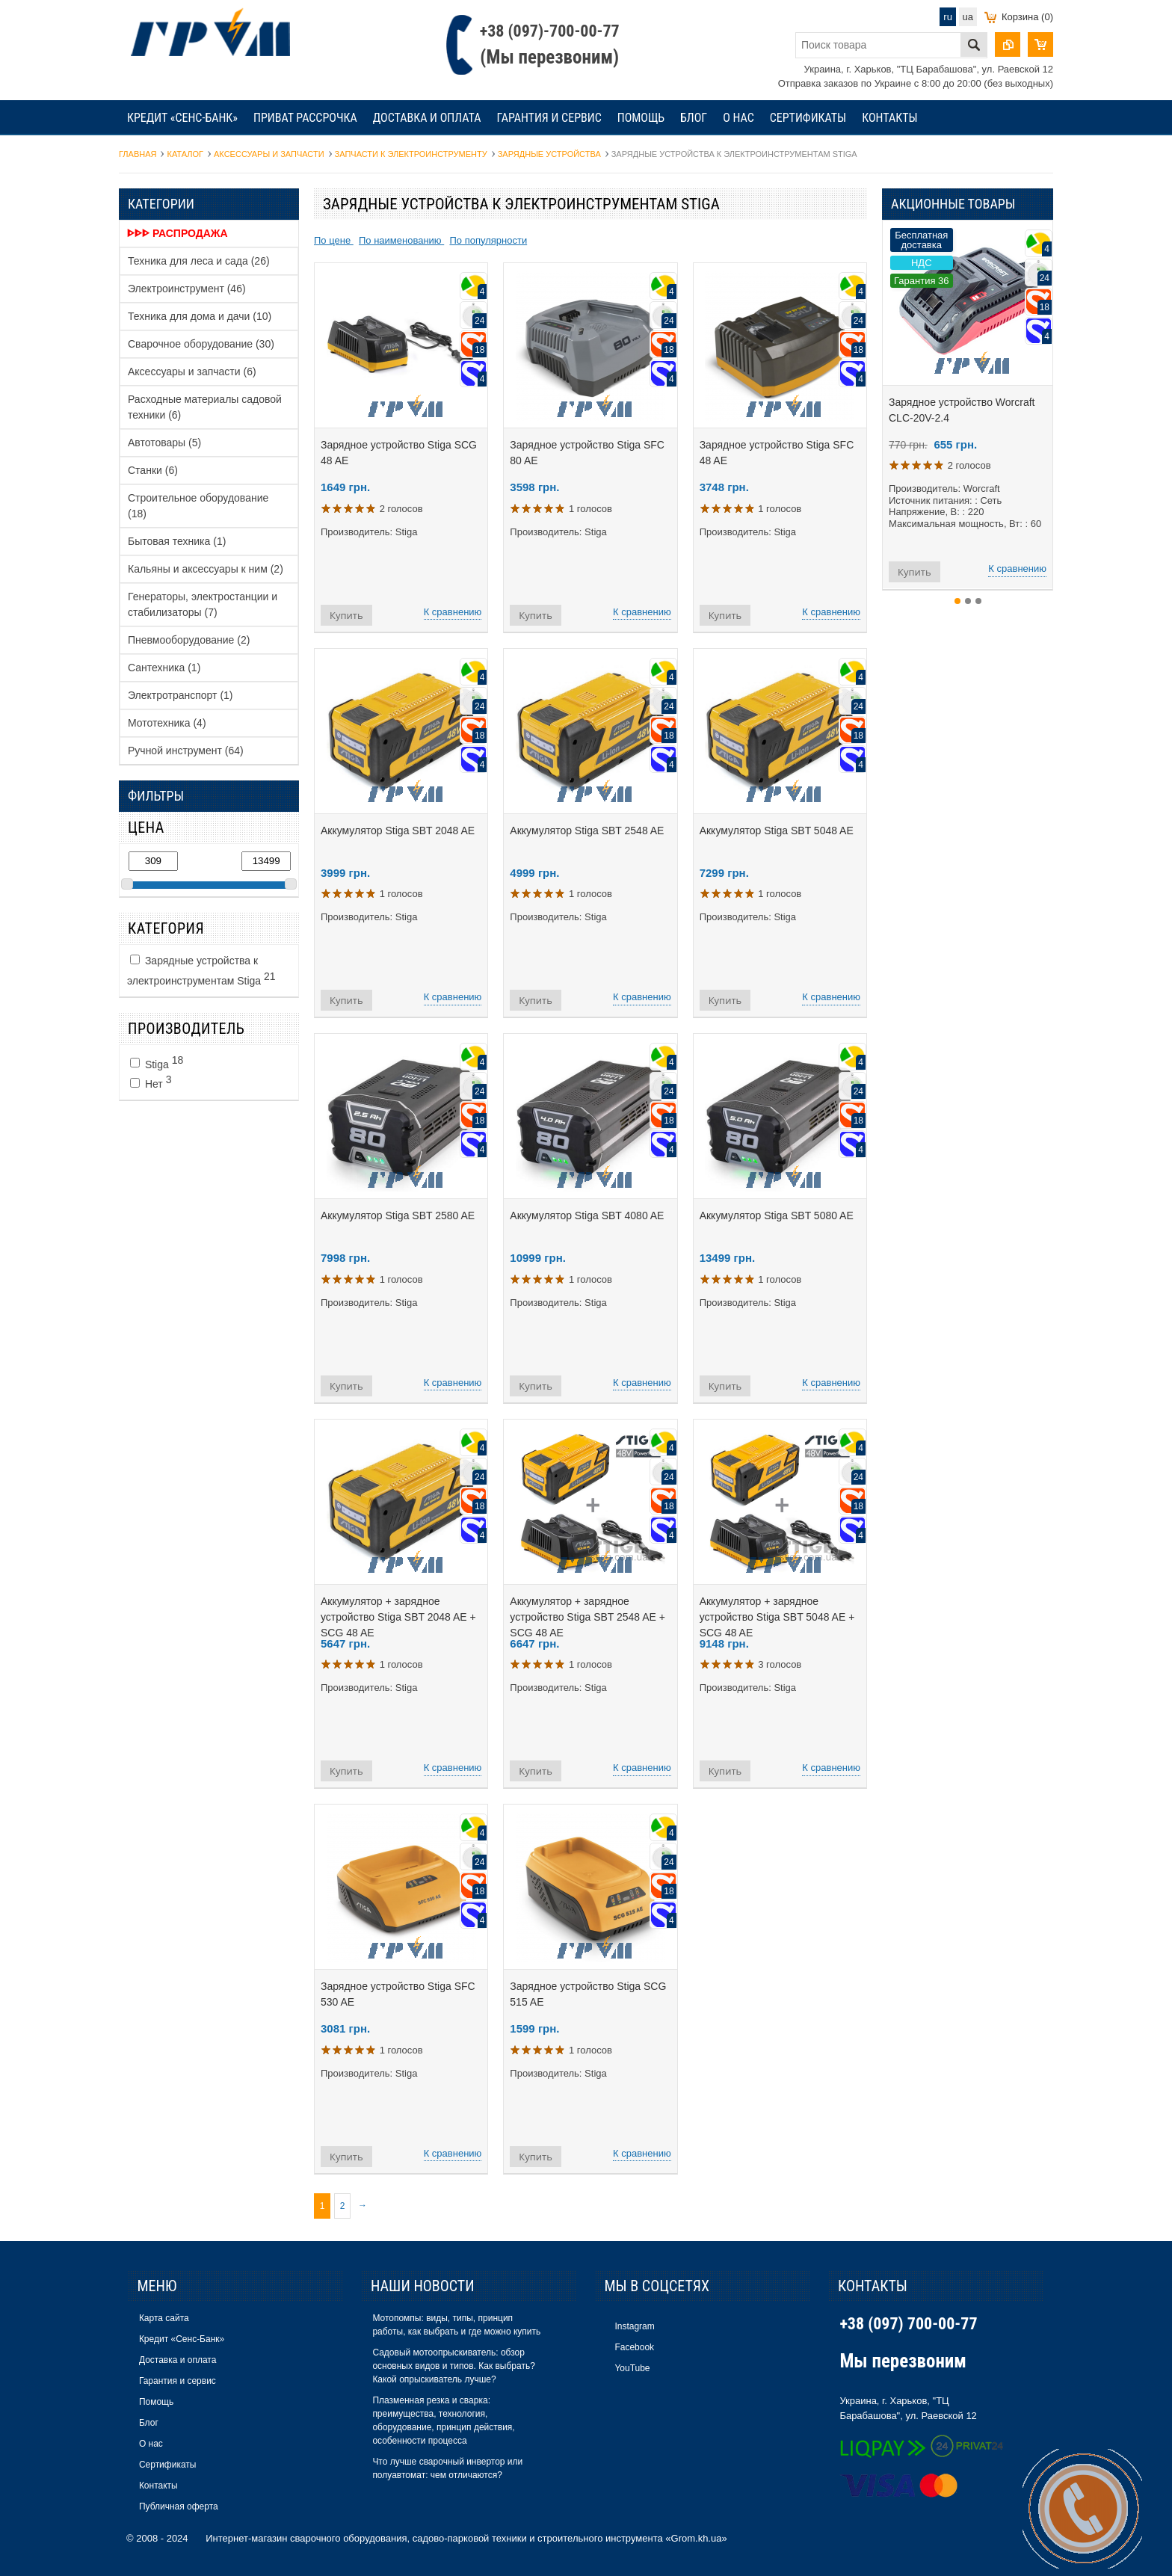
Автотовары (164, 443)
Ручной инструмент (186, 751)
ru (947, 16)
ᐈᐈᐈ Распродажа (177, 233)
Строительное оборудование (198, 506)
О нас (738, 118)
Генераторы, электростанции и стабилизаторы (202, 604)
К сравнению (453, 611)
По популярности (488, 240)
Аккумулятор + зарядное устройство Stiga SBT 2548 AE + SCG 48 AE (587, 1617)
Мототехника (167, 723)
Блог (693, 118)
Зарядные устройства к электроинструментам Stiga (201, 971)
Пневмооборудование (189, 640)
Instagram (634, 2326)
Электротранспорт (180, 695)
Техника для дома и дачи (199, 316)
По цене (334, 240)
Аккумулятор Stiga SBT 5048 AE (777, 830)
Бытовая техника (177, 541)
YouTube (632, 2368)
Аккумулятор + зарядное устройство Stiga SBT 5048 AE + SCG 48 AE (777, 1617)
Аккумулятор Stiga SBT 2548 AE (587, 830)
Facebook (634, 2347)
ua (968, 16)
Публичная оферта (178, 2506)
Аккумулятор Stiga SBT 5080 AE (777, 1215)
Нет (150, 1081)
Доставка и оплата (427, 118)
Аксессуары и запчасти (192, 372)
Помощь (640, 118)
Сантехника (164, 668)
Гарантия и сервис (548, 118)
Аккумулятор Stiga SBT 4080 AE (587, 1215)
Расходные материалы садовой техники (205, 407)
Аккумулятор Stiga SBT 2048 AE (398, 830)
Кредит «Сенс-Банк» (182, 118)
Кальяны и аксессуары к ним (205, 569)
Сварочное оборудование (201, 344)
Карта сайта (164, 2318)
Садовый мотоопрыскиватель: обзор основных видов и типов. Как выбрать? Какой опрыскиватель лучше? (453, 2366)
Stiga (156, 1062)
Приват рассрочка (305, 118)
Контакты (889, 118)
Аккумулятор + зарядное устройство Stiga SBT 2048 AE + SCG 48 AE (398, 1617)
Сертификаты (808, 118)
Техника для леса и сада (199, 261)
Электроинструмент (187, 289)
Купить (346, 615)
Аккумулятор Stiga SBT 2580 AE (398, 1215)
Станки (153, 470)
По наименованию (401, 240)
